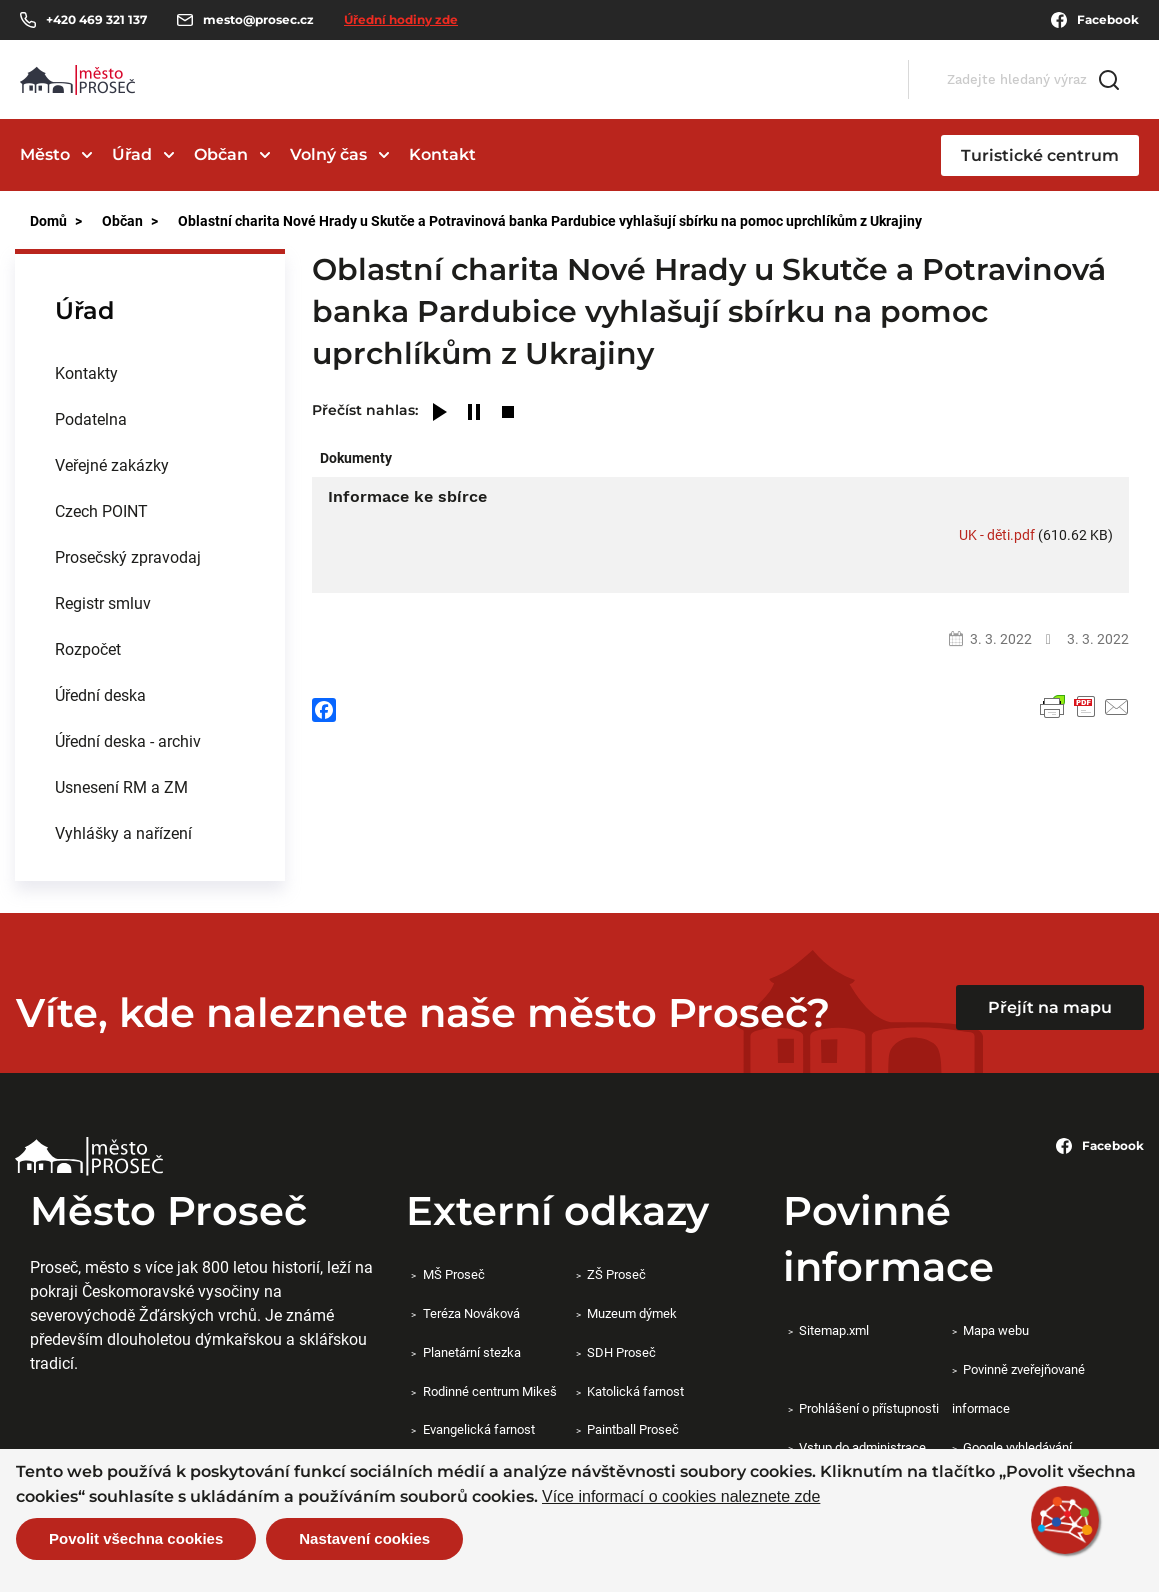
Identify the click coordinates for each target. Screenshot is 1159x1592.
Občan (221, 154)
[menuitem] (150, 373)
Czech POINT (101, 510)
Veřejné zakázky (112, 464)
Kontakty (86, 372)
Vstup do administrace (862, 1447)
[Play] (440, 413)
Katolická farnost (635, 1391)
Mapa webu (996, 1330)
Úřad (132, 154)
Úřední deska (100, 694)
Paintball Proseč (633, 1429)
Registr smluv (103, 602)
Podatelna (91, 418)
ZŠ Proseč (616, 1274)
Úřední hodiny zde (401, 19)
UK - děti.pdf (997, 534)
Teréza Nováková (471, 1313)
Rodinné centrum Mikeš (490, 1391)
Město (45, 154)
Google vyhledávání (1017, 1447)
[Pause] (474, 413)
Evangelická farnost (479, 1429)
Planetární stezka (472, 1352)
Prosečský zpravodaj (128, 556)
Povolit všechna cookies (136, 1538)
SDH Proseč (621, 1352)
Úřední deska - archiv (128, 740)
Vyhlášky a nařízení (123, 832)
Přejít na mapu (1050, 1007)
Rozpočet (88, 648)
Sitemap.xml (834, 1330)
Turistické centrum (1040, 155)
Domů (48, 220)
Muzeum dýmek (632, 1313)
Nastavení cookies (364, 1538)
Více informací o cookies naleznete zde (681, 1497)
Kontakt (442, 154)
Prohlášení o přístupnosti (869, 1408)
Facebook (1095, 20)
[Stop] (508, 413)
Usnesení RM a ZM (121, 786)
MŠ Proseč (454, 1274)
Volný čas (328, 154)
